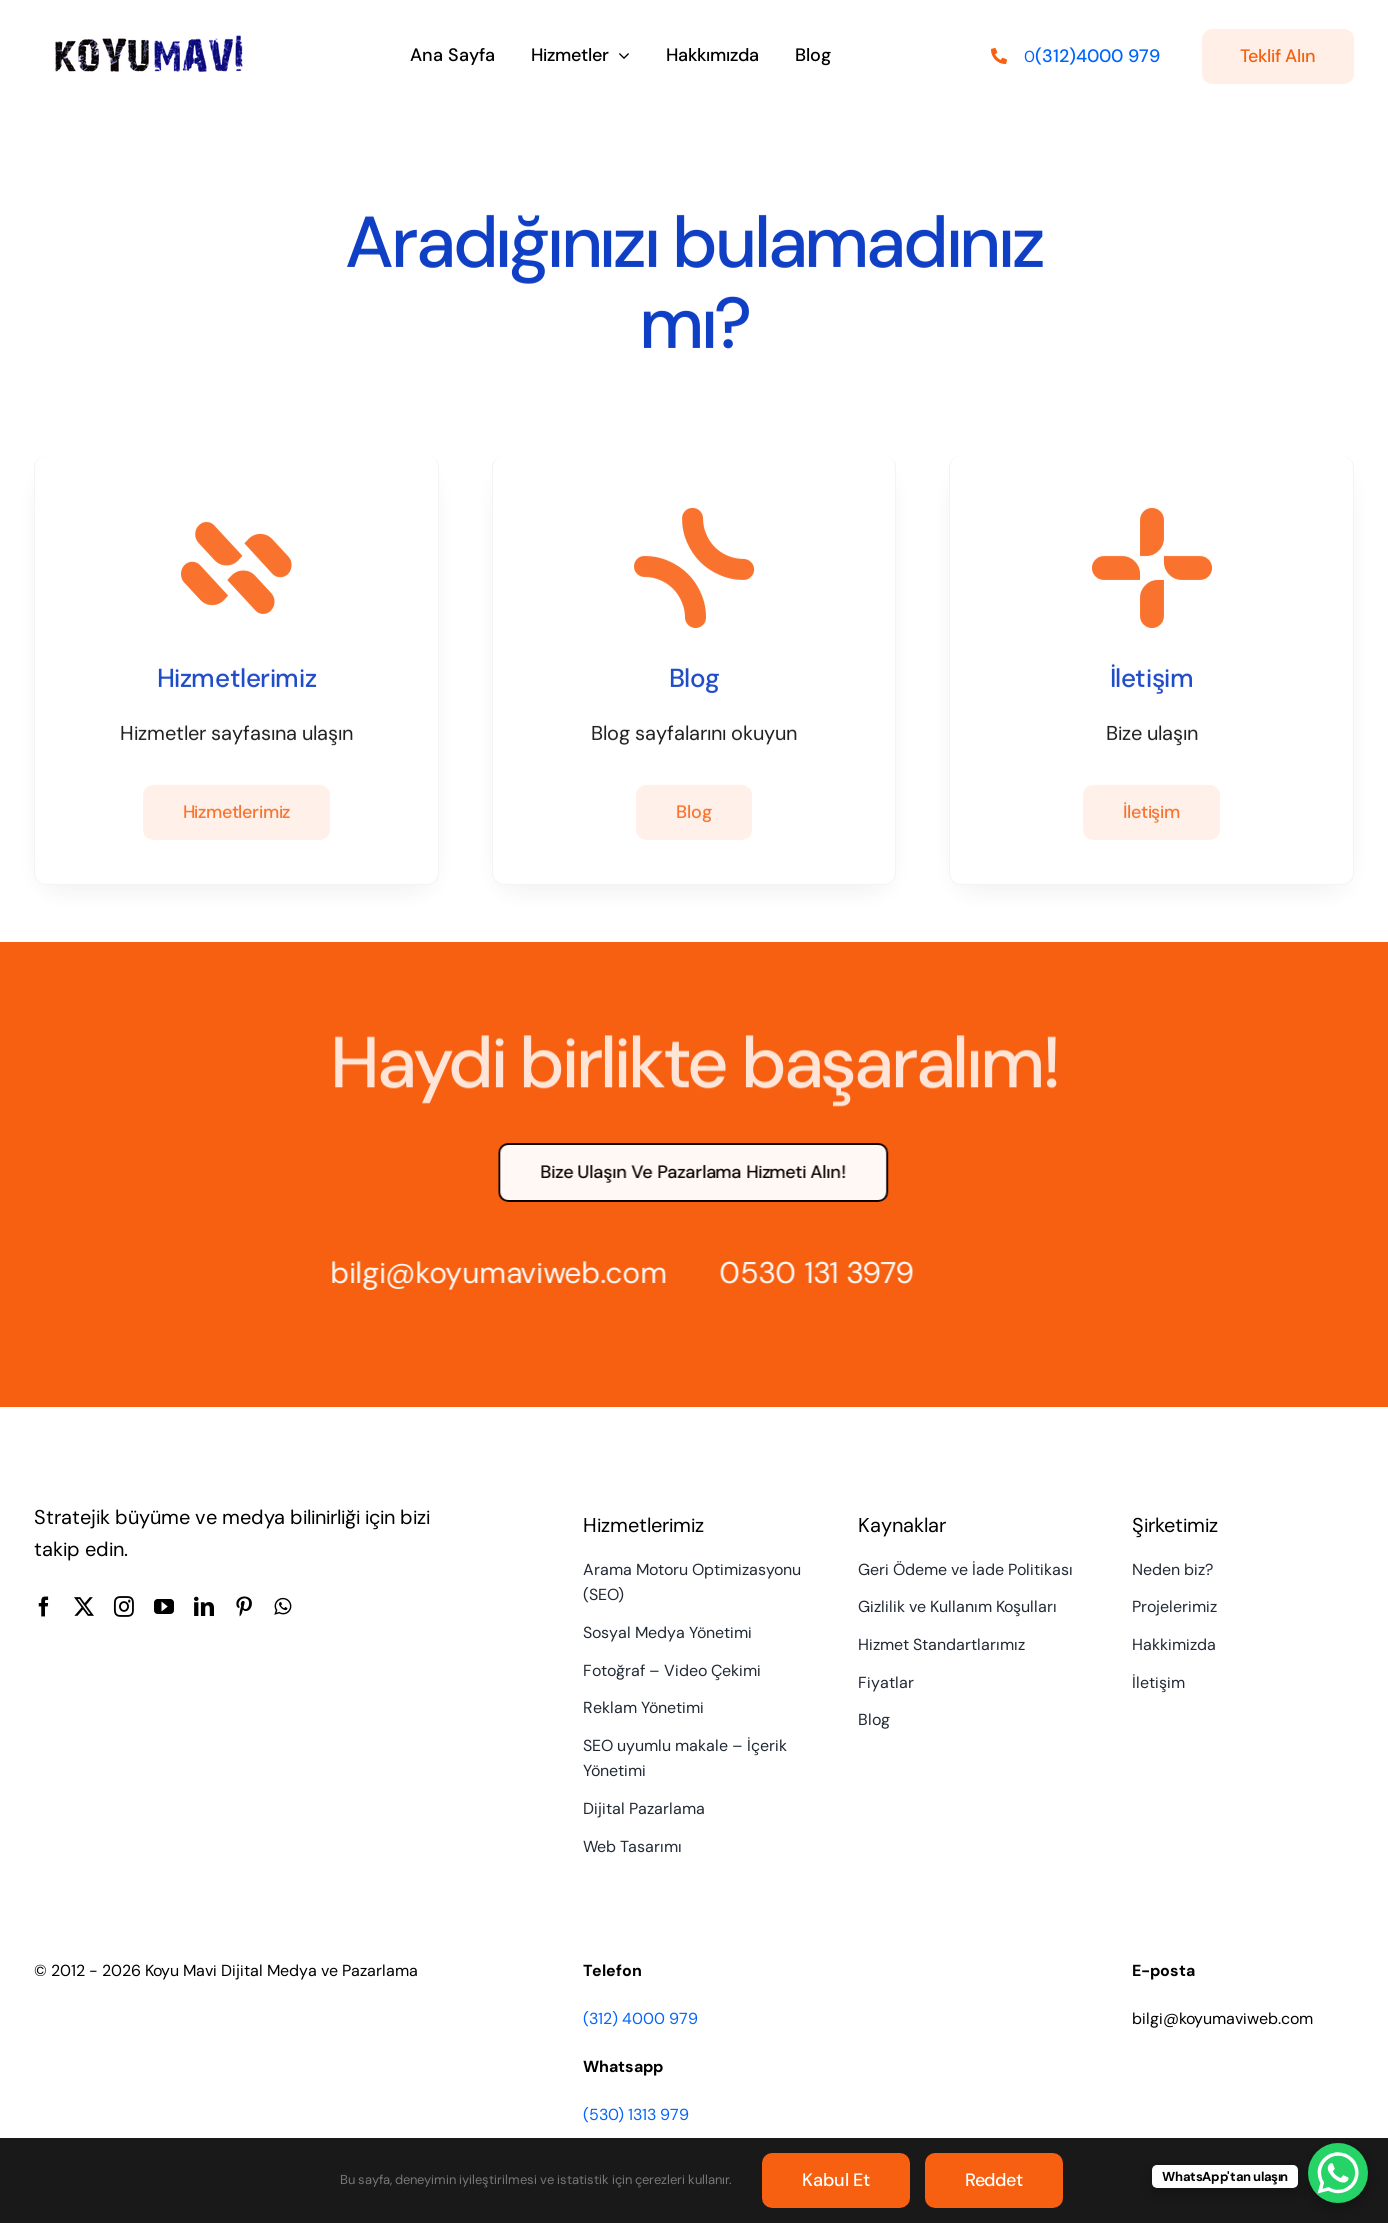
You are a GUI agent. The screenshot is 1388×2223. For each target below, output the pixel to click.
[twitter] (84, 1607)
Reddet (994, 2180)
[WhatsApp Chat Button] (1338, 2173)
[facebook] (44, 1607)
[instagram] (124, 1607)
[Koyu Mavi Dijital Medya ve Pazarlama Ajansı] (149, 40)
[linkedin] (204, 1607)
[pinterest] (244, 1607)
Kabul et (836, 2180)
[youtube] (164, 1607)
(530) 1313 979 (636, 2114)
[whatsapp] (282, 1607)
